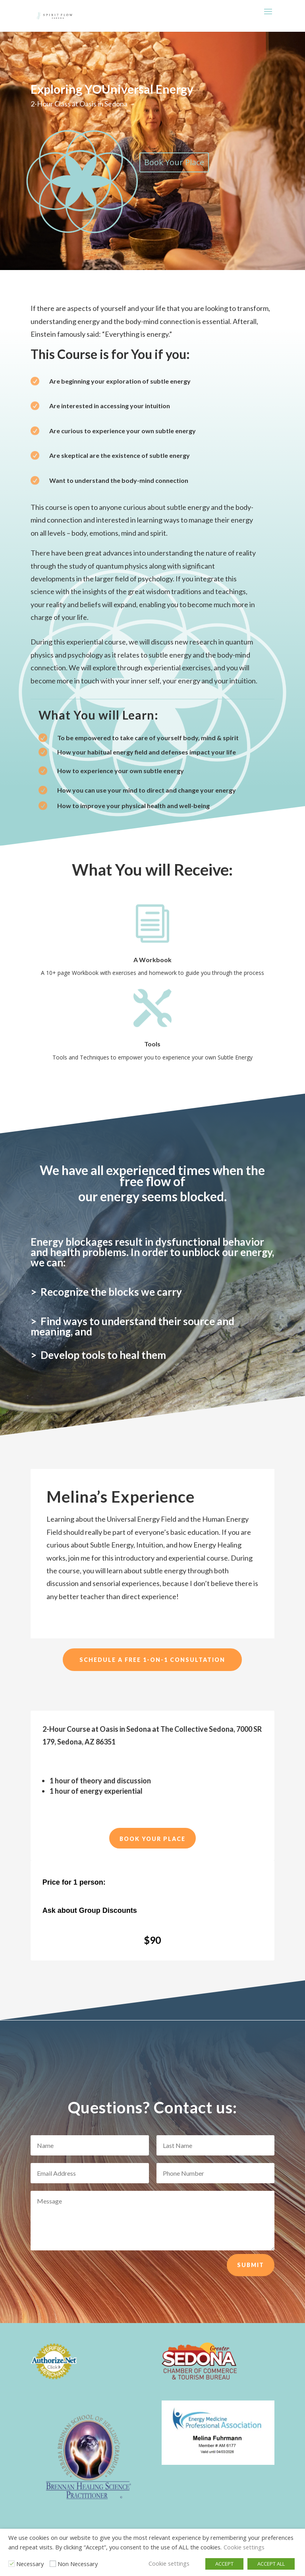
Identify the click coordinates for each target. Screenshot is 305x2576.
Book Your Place (174, 162)
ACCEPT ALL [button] (271, 2563)
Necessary (30, 2564)
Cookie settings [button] (244, 2547)
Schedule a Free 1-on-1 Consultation (152, 1659)
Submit (250, 2264)
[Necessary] (11, 2564)
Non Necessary (78, 2564)
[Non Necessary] (53, 2564)
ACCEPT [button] (224, 2563)
